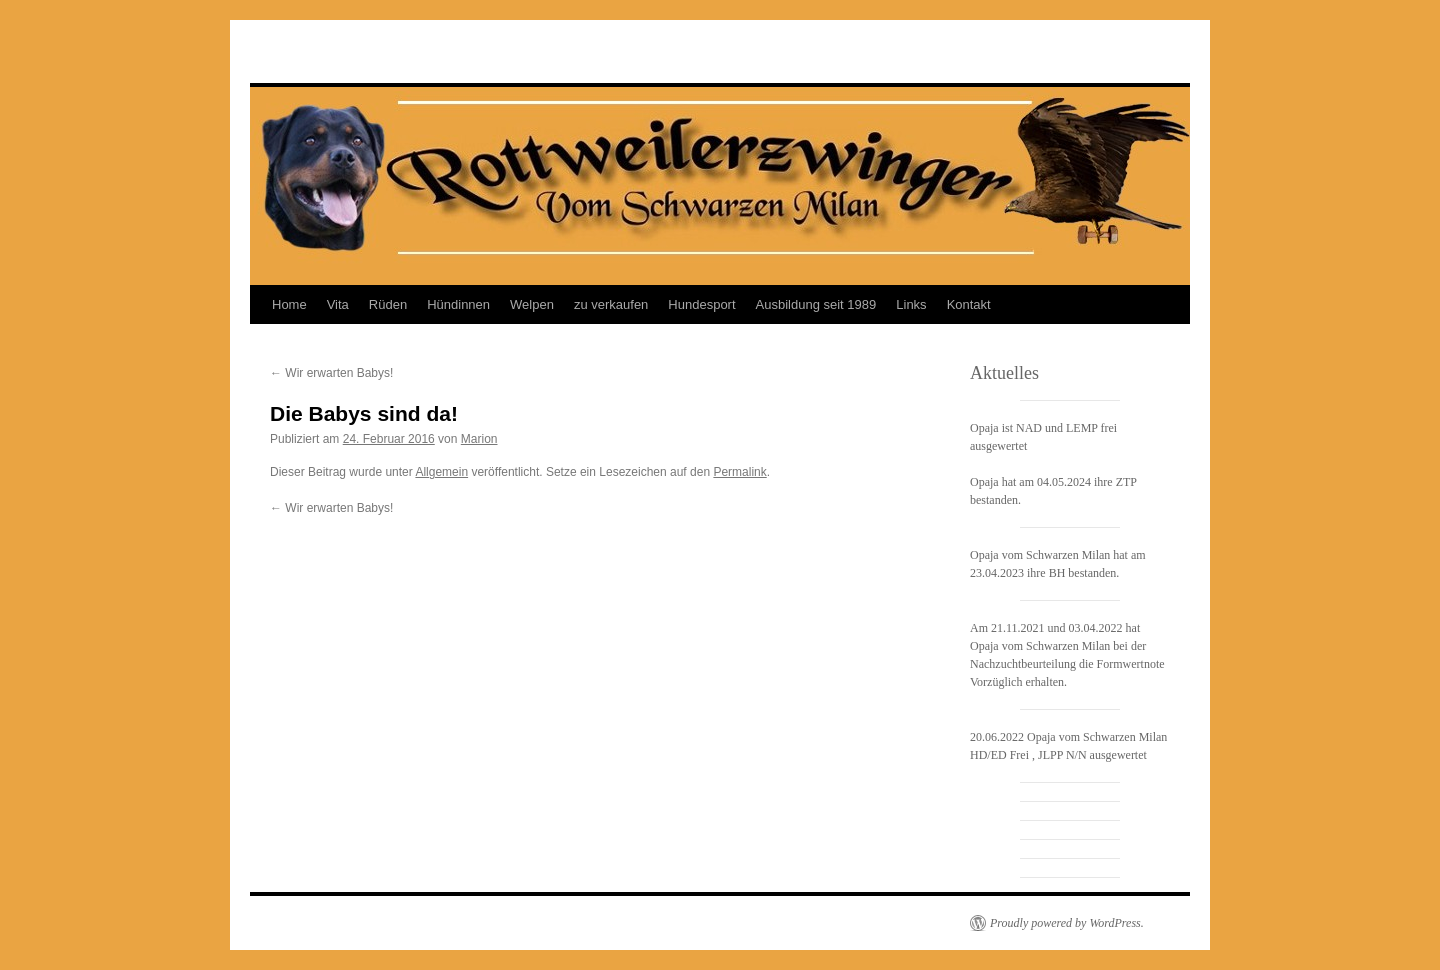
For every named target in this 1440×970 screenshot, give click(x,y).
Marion (479, 439)
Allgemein (441, 472)
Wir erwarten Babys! (331, 373)
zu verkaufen (611, 304)
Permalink (739, 472)
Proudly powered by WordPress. (1067, 923)
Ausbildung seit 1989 (816, 304)
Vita (338, 304)
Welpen (532, 304)
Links (911, 304)
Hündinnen (458, 304)
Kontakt (969, 304)
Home (289, 304)
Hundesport (701, 304)
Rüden (388, 304)
